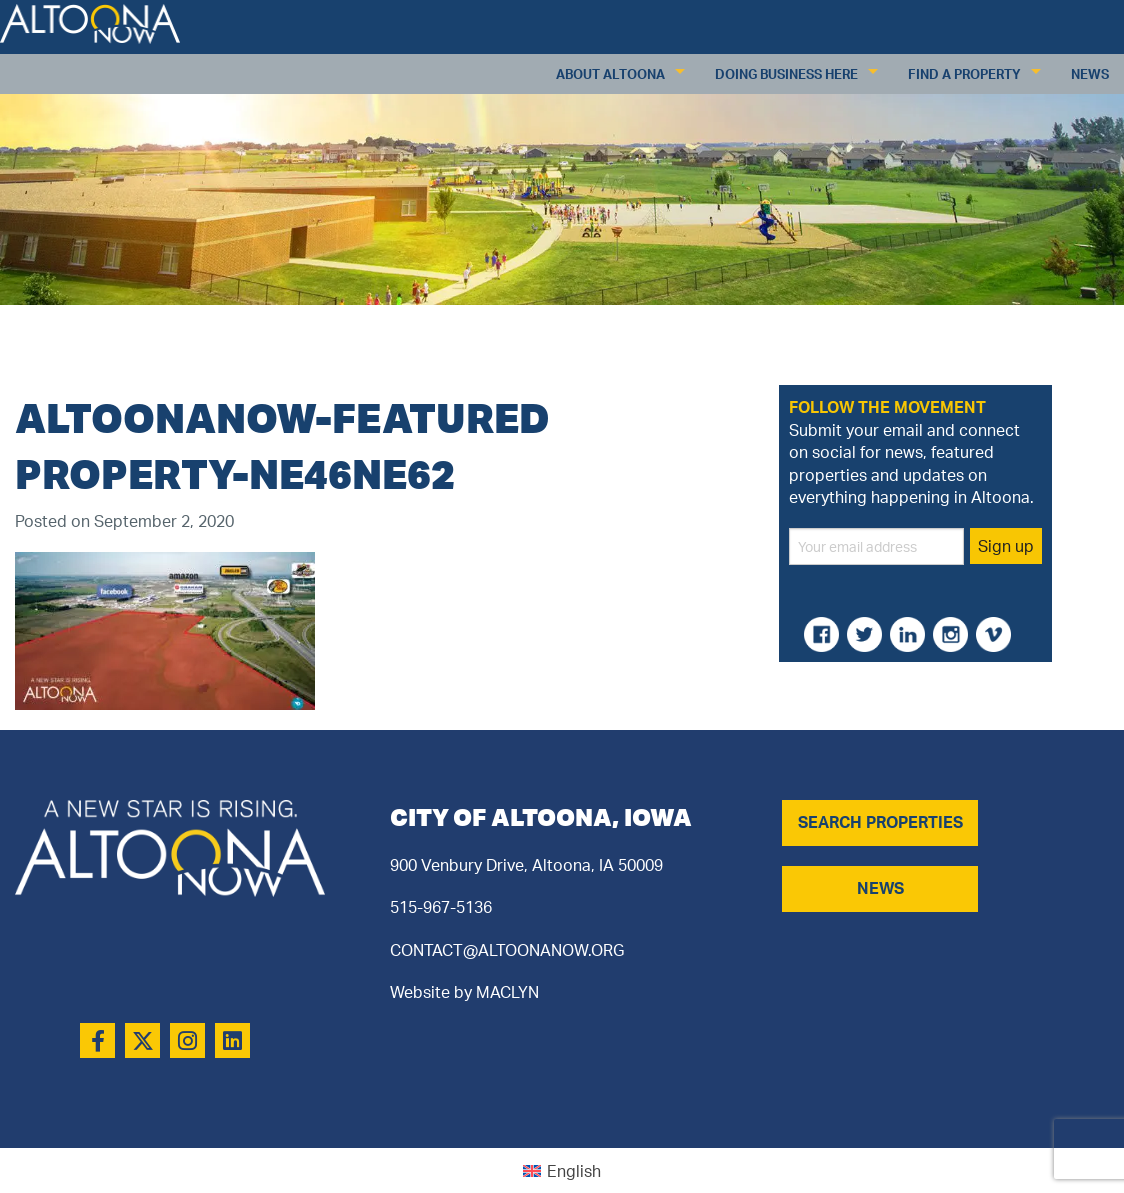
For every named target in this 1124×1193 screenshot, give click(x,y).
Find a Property (964, 74)
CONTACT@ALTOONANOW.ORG (507, 950)
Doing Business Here (786, 74)
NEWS (880, 888)
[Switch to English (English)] (562, 1170)
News (1090, 74)
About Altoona (610, 74)
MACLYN (507, 992)
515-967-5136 (441, 907)
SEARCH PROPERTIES (880, 822)
